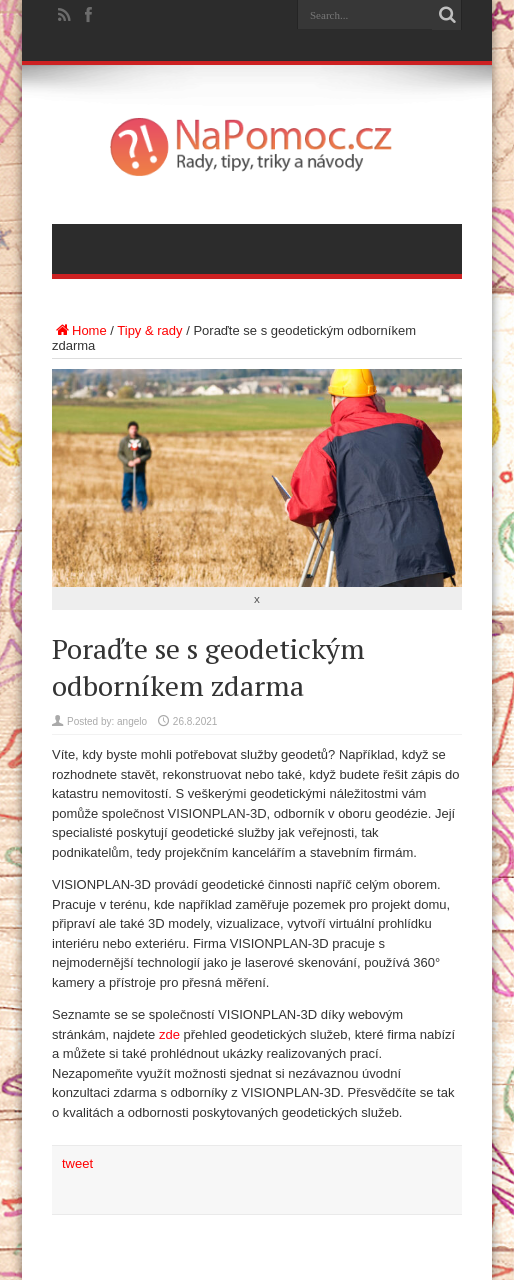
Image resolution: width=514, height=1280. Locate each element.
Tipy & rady (149, 330)
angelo (132, 721)
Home (79, 330)
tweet (77, 1163)
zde (169, 1034)
